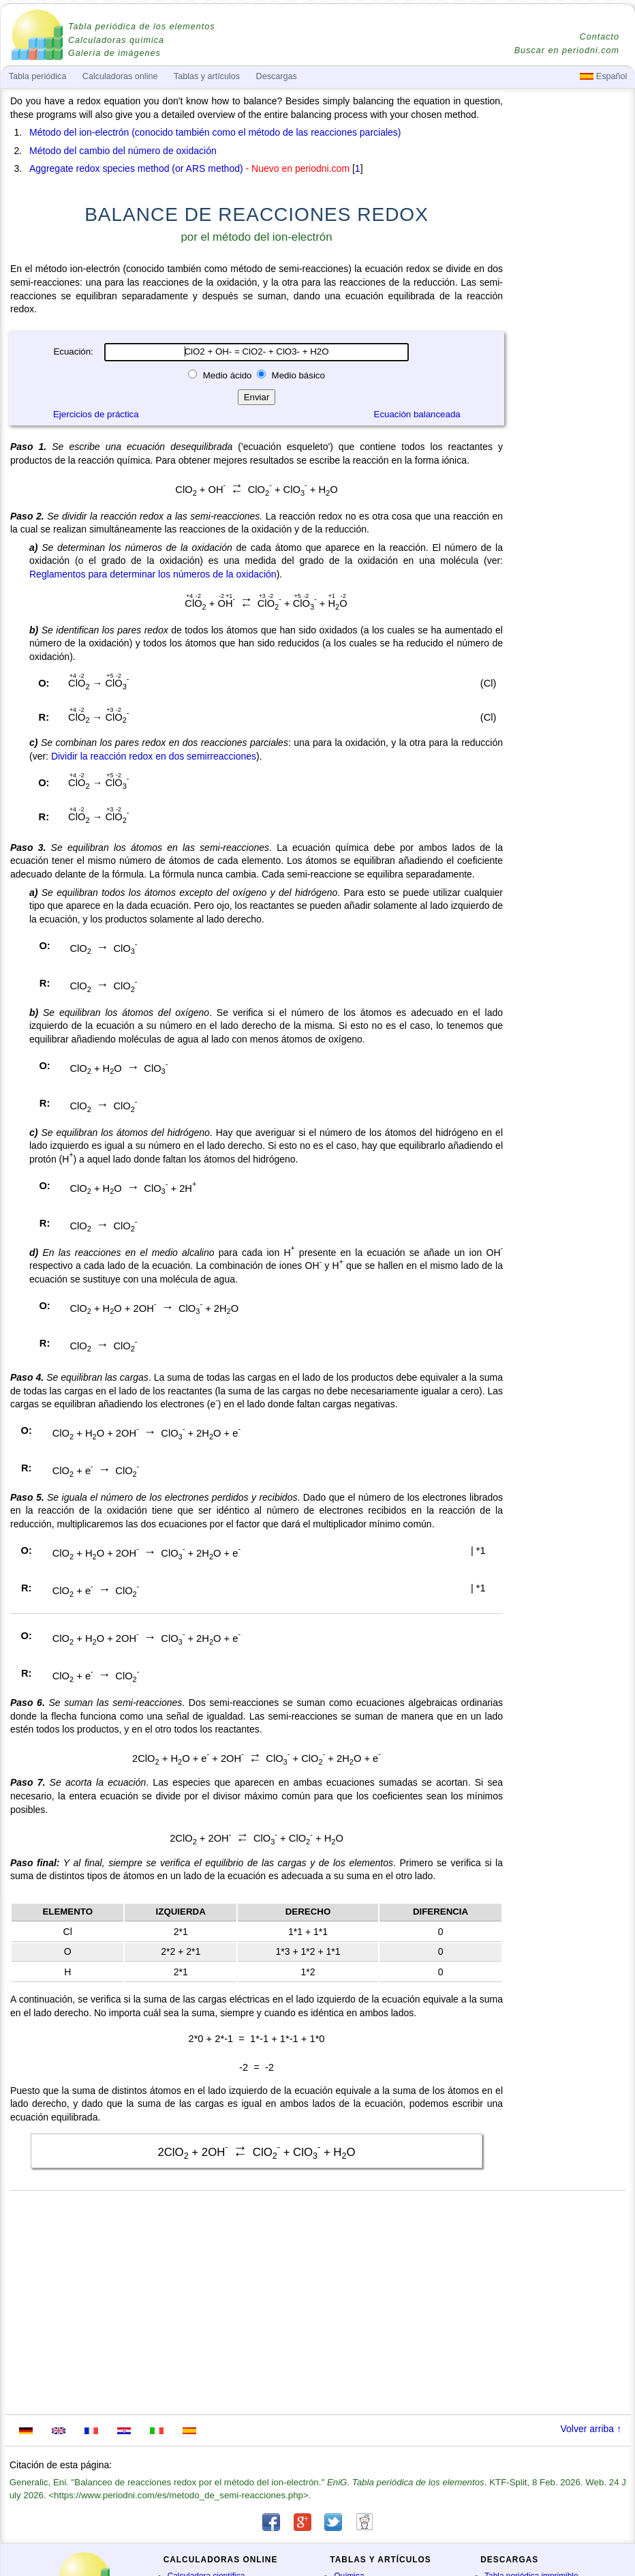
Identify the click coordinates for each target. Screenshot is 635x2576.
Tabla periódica (38, 76)
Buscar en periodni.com (566, 50)
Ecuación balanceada (417, 414)
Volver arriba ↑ (591, 2428)
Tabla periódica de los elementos (141, 26)
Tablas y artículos (207, 76)
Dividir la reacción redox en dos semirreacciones (153, 756)
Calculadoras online (120, 76)
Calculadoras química (116, 40)
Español (603, 76)
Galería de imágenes (114, 53)
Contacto (599, 37)
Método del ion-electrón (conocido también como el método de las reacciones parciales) (215, 132)
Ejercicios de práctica (96, 414)
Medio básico (297, 375)
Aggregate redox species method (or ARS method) (136, 168)
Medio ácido (227, 375)
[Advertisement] (570, 471)
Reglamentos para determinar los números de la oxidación (153, 574)
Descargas (276, 76)
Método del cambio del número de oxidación (123, 150)
